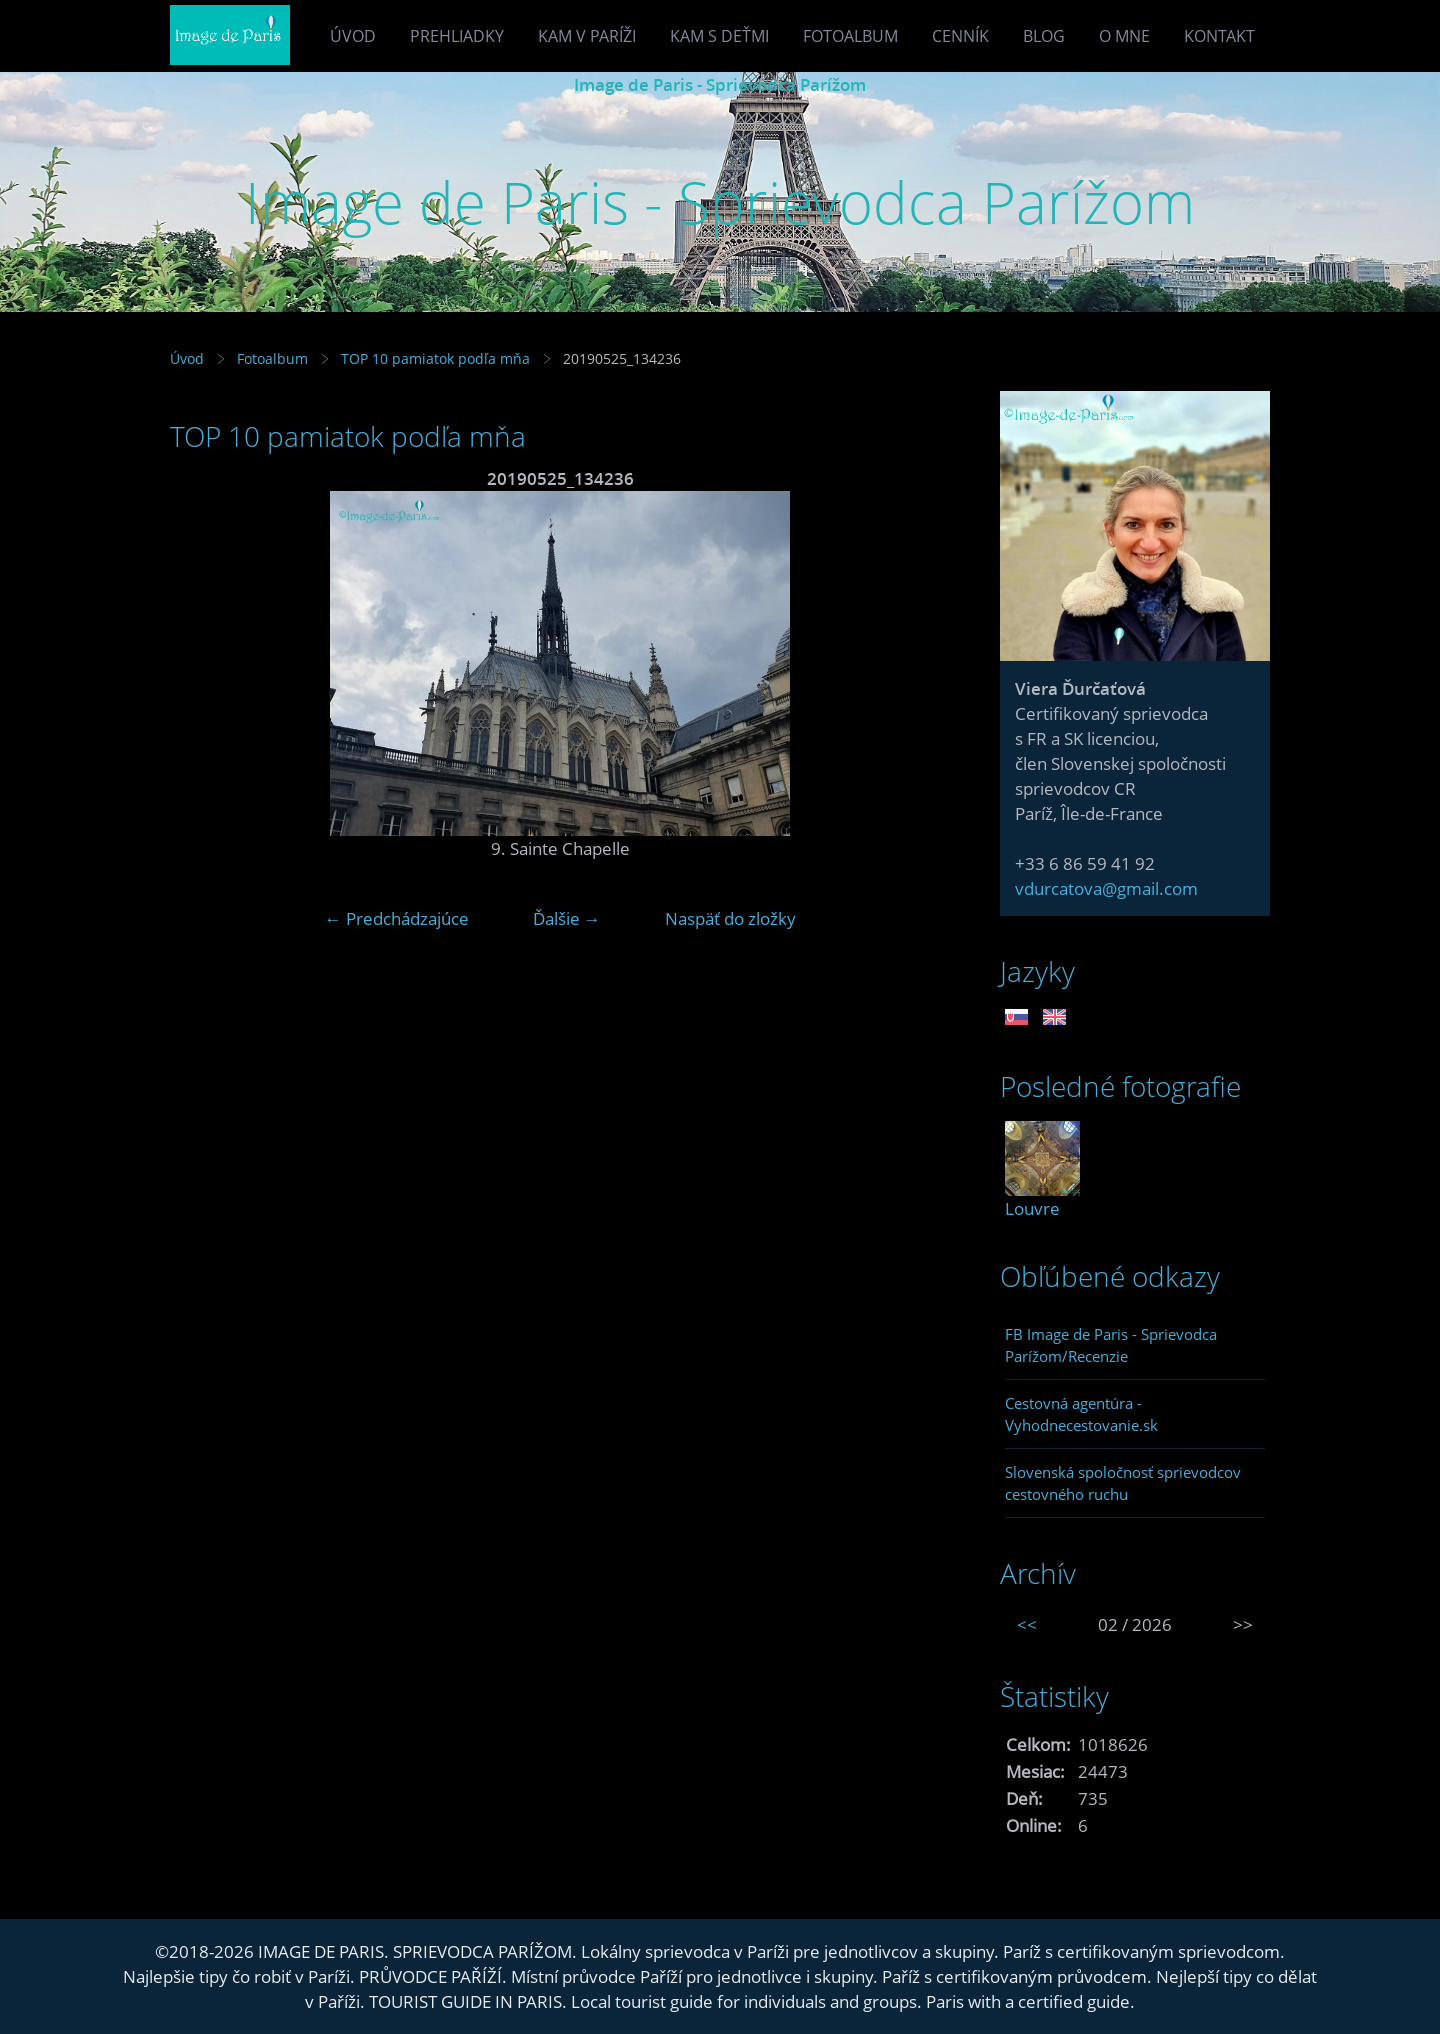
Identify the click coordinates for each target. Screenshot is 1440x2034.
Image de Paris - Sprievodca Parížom (720, 84)
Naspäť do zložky (730, 918)
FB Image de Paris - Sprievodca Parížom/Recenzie (1111, 1345)
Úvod (353, 36)
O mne (1124, 36)
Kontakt (1219, 36)
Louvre (1032, 1208)
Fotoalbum (850, 36)
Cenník (960, 36)
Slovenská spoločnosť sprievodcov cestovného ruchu (1123, 1483)
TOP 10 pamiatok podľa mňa (435, 358)
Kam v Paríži (587, 36)
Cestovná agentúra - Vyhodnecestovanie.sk (1081, 1414)
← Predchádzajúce (397, 918)
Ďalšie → (567, 918)
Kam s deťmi (719, 36)
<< (1027, 1624)
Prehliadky (457, 36)
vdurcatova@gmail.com (1106, 888)
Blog (1044, 36)
